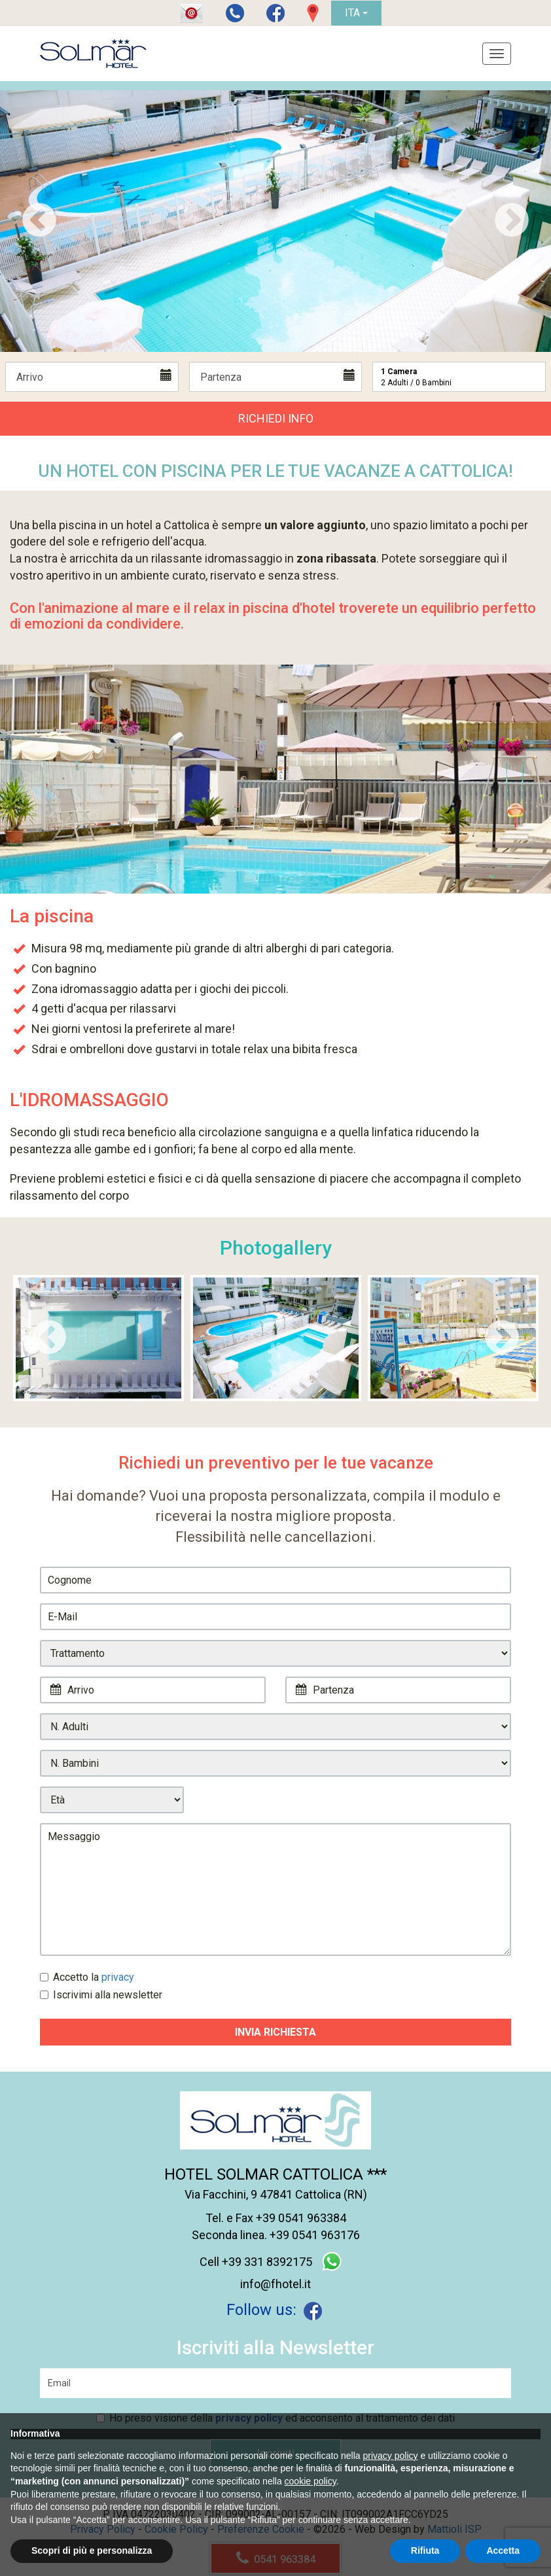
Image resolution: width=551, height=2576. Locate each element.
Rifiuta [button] (425, 2550)
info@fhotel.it (275, 2284)
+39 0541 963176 (315, 2235)
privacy (117, 1977)
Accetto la (87, 1977)
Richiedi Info (275, 418)
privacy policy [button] (390, 2455)
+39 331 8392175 (267, 2262)
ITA (356, 13)
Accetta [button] (503, 2550)
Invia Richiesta (275, 2032)
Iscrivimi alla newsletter (101, 1995)
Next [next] (511, 221)
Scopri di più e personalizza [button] (91, 2550)
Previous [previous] (39, 221)
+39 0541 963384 (301, 2218)
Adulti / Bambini (416, 377)
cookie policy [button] (310, 2481)
